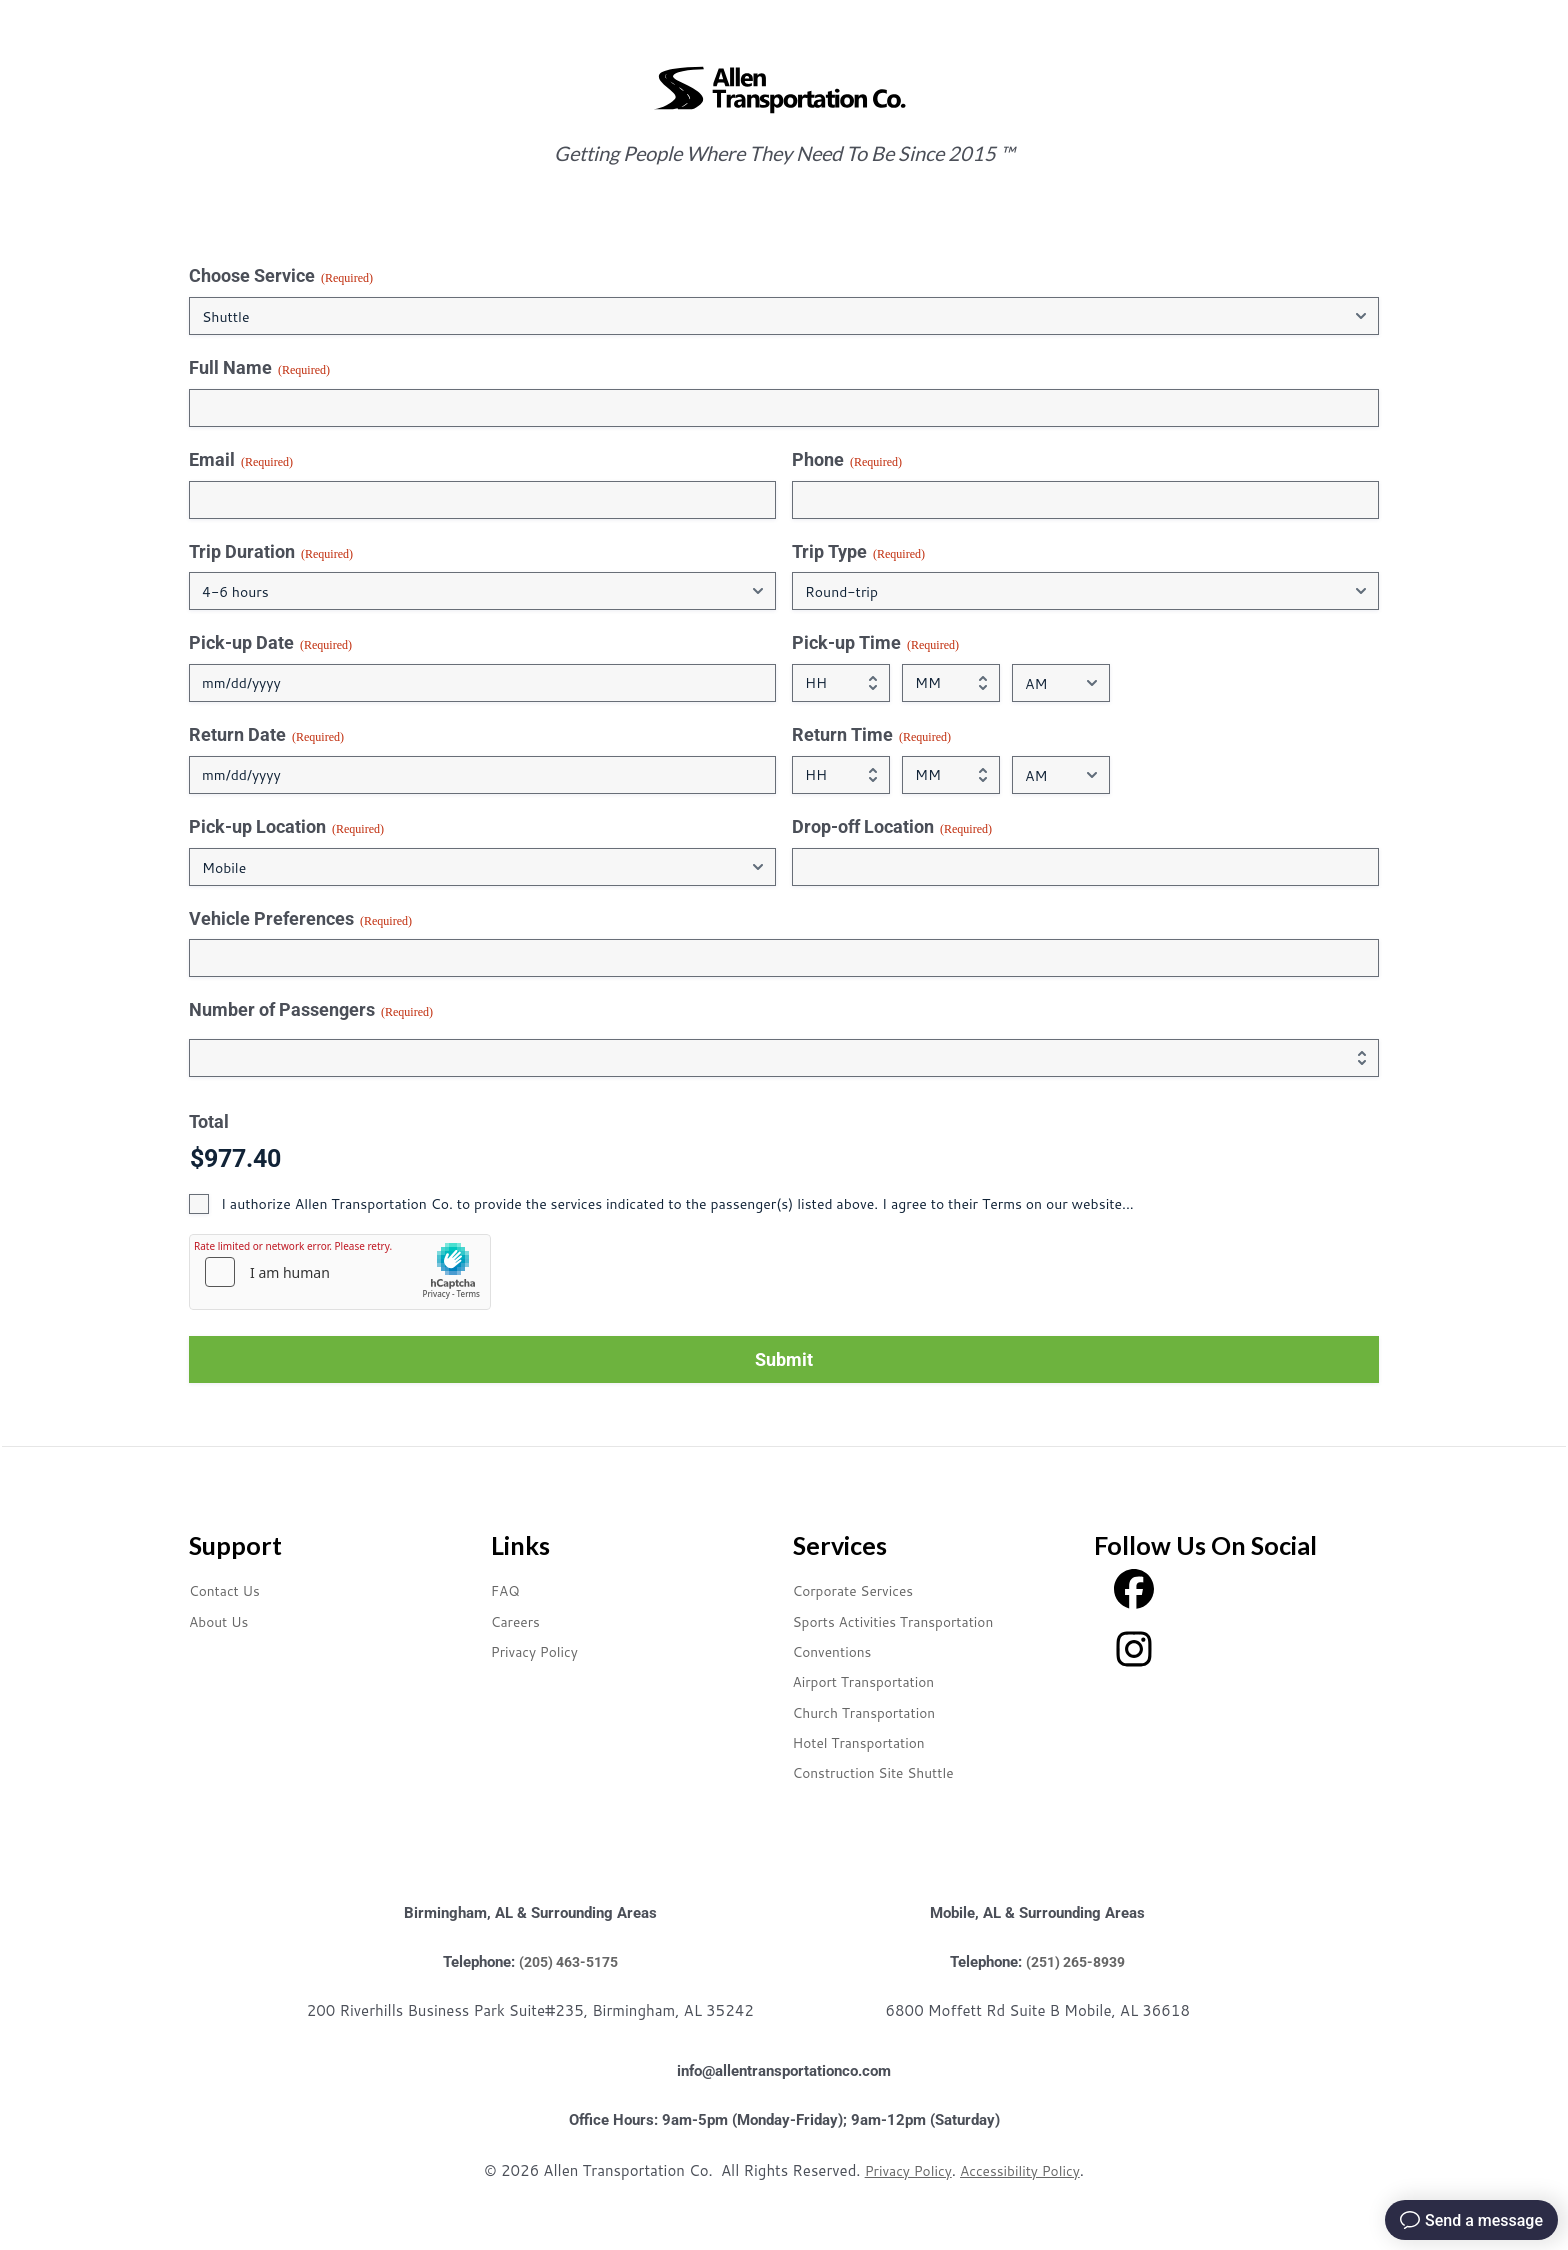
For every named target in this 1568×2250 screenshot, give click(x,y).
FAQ (508, 1589)
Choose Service (281, 276)
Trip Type (858, 552)
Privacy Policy (542, 1650)
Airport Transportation (876, 1680)
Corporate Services (863, 1589)
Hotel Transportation (870, 1741)
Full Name (259, 368)
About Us (223, 1620)
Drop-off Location (892, 827)
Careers (519, 1620)
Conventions (839, 1650)
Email (241, 460)
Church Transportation (876, 1711)
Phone (847, 460)
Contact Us (230, 1589)
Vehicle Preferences (300, 919)
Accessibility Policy (1023, 2170)
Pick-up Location (286, 827)
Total (209, 1121)
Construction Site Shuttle (887, 1771)
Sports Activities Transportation (910, 1620)
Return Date (266, 735)
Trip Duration (271, 552)
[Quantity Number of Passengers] (784, 1058)
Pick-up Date (270, 643)
